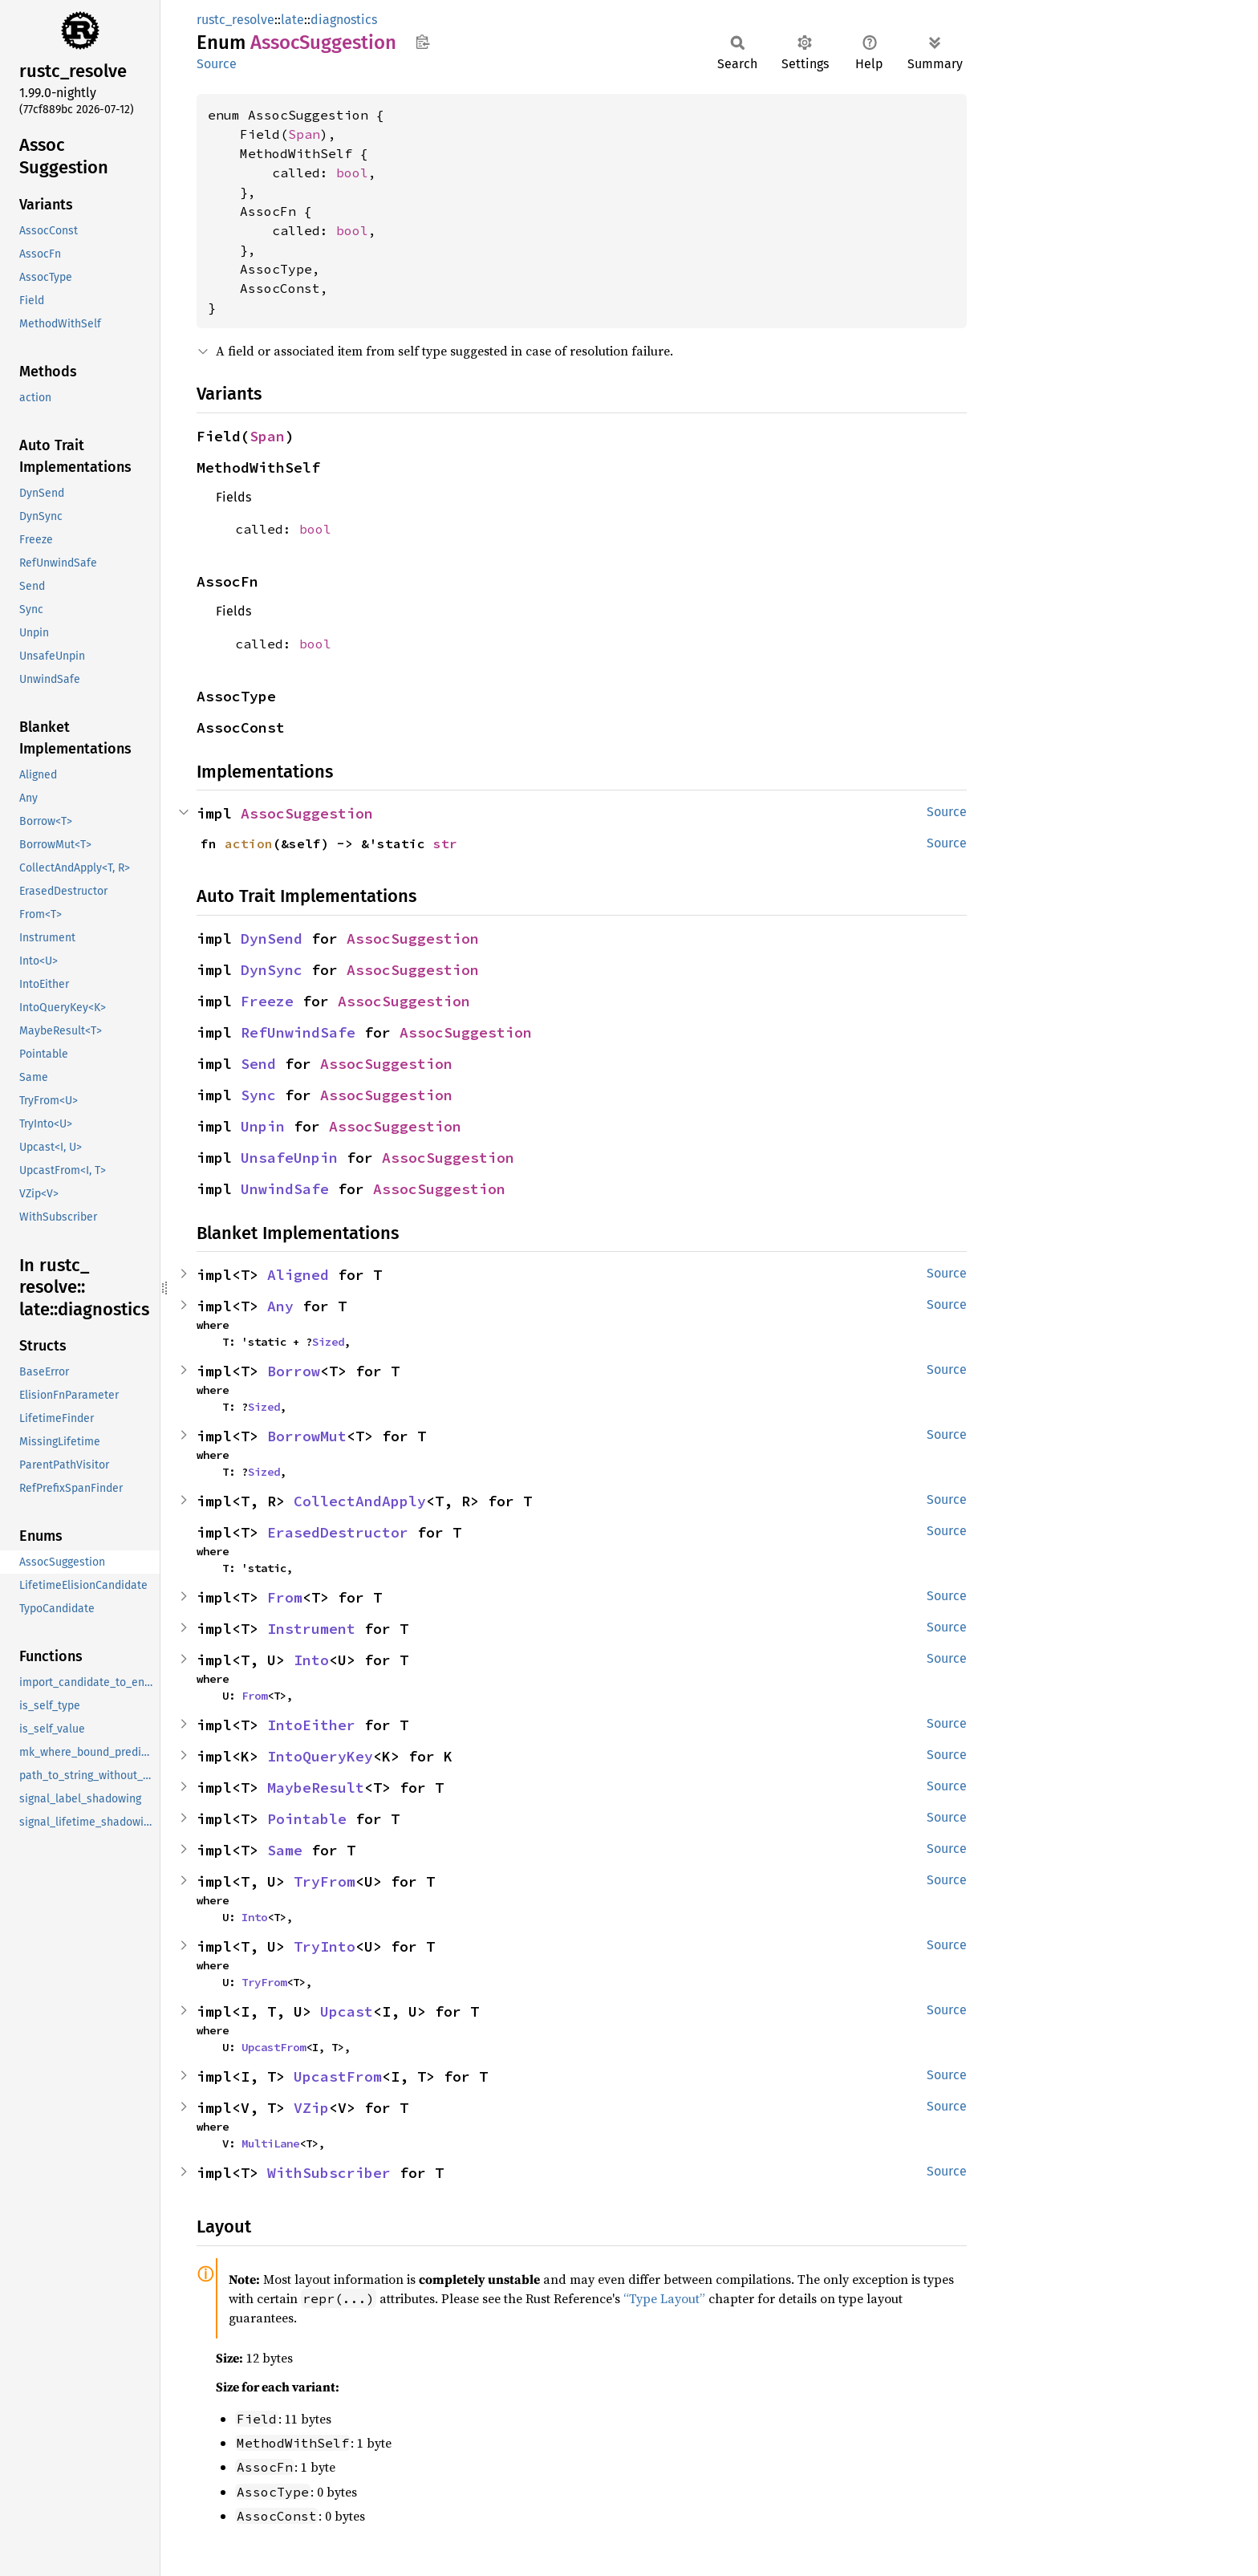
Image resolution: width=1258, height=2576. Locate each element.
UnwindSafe (285, 1189)
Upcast (346, 2011)
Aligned (298, 1275)
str (445, 843)
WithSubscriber (329, 2173)
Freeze (267, 1001)
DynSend (271, 938)
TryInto (324, 1946)
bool (352, 173)
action (249, 843)
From (284, 1597)
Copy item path (422, 41)
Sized (328, 1342)
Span (304, 134)
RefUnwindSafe (298, 1032)
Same (284, 1850)
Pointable (307, 1819)
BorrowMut (307, 1436)
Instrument (311, 1628)
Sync (258, 1095)
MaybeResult (315, 1787)
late (292, 19)
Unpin (263, 1126)
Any (280, 1306)
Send (258, 1063)
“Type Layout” (664, 2298)
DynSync (271, 970)
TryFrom (324, 1881)
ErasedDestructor (337, 1532)
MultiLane (270, 2143)
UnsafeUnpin (289, 1157)
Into (311, 1660)
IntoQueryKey (320, 1756)
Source (217, 63)
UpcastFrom (273, 2047)
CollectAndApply (360, 1501)
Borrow (293, 1371)
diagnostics (343, 19)
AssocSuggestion (307, 813)
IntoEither (311, 1725)
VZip (311, 2108)
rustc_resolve (235, 19)
